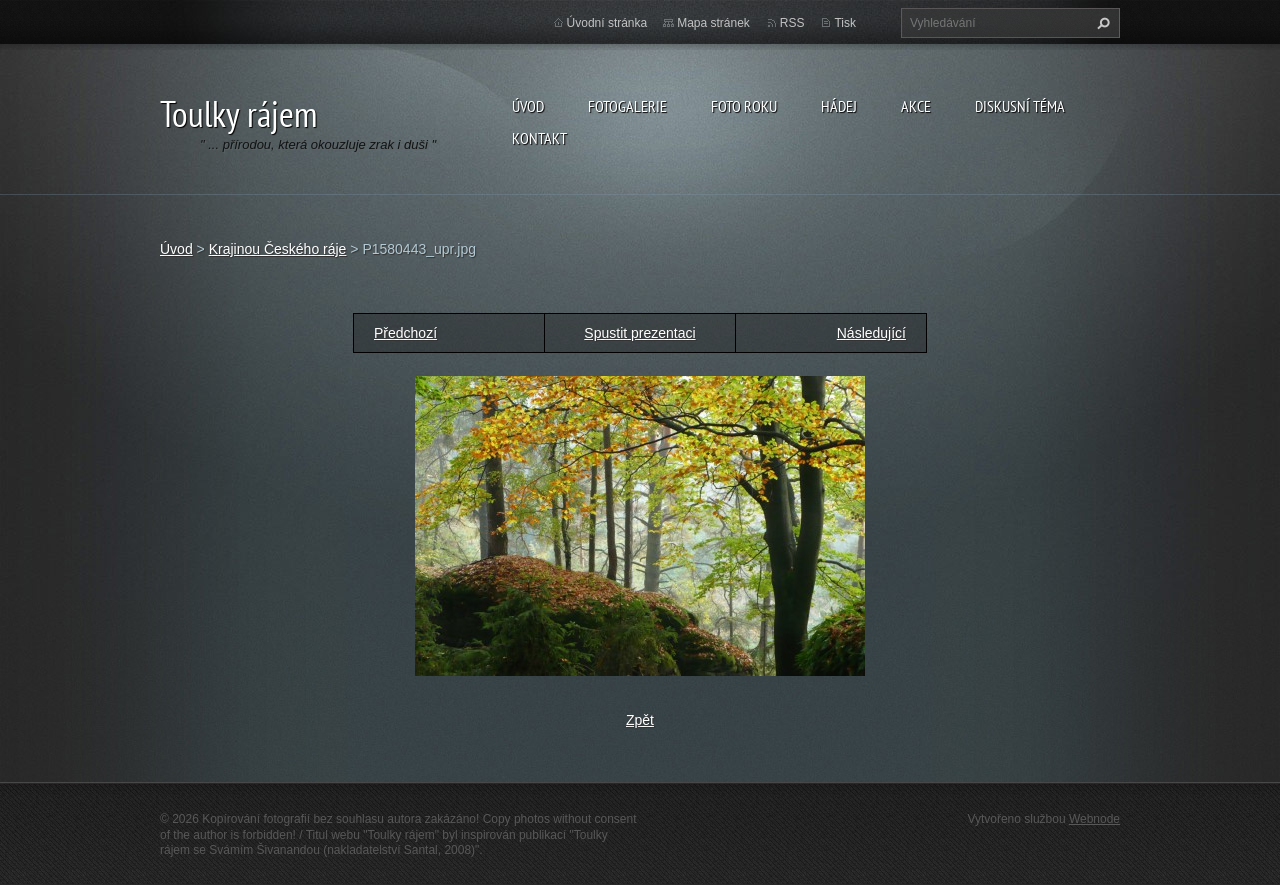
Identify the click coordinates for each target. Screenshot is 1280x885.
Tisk (845, 23)
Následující (871, 333)
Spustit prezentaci (639, 333)
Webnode (1094, 819)
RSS (792, 23)
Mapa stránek (713, 23)
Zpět (640, 720)
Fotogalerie (627, 106)
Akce (916, 106)
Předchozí (405, 333)
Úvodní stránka (607, 23)
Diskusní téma (1020, 106)
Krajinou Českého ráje (278, 249)
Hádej (839, 106)
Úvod (528, 106)
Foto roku (744, 106)
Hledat (1101, 23)
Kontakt (539, 138)
